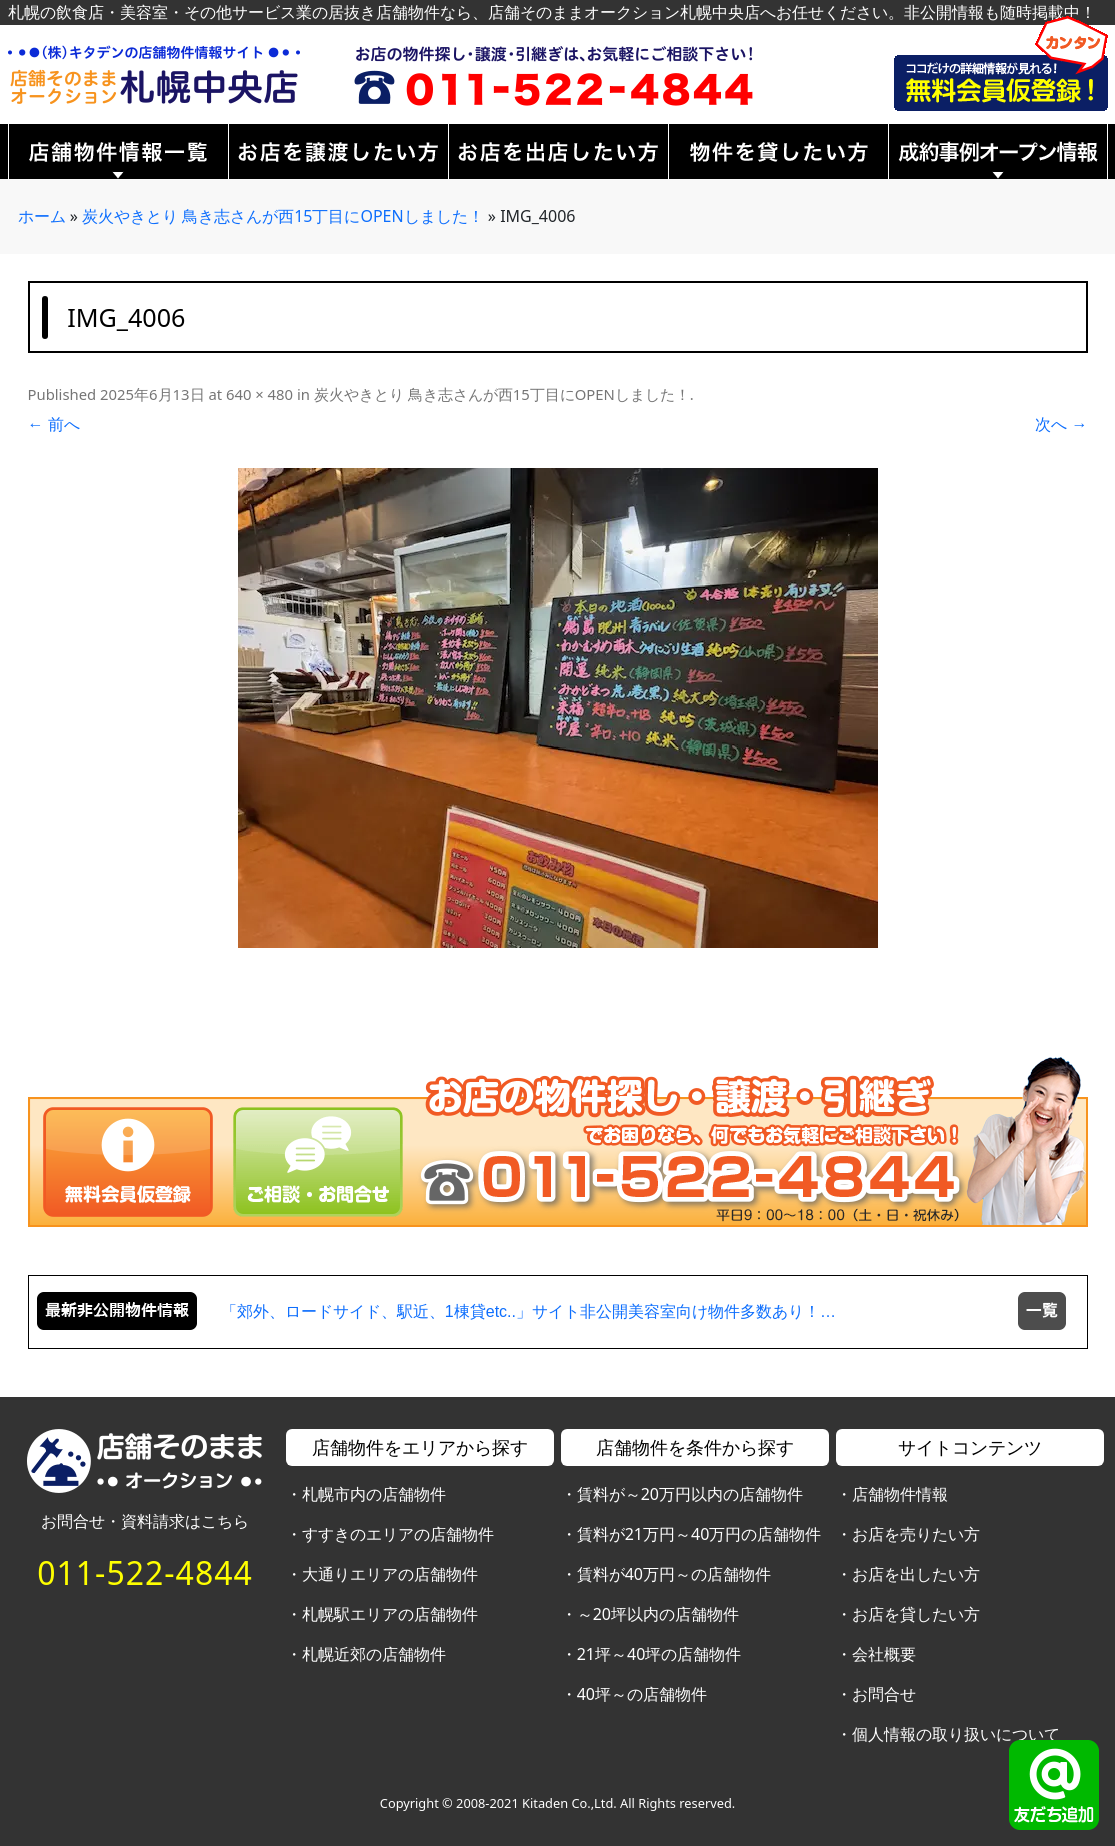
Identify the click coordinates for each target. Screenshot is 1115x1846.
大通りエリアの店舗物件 (390, 1574)
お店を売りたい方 (916, 1534)
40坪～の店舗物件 (642, 1694)
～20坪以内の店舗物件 (658, 1614)
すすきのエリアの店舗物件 (398, 1534)
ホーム (42, 216)
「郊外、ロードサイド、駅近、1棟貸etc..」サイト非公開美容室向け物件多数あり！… (528, 1311)
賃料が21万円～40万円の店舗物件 (699, 1534)
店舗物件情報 (900, 1494)
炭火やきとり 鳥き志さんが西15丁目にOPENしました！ (283, 216)
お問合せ (884, 1694)
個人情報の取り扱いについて (956, 1734)
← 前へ (54, 424)
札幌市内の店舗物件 (374, 1494)
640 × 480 (259, 394)
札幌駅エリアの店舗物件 (390, 1614)
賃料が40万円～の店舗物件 (674, 1574)
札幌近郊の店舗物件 (374, 1654)
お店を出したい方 (916, 1574)
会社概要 (884, 1654)
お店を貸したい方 (916, 1614)
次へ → (1061, 424)
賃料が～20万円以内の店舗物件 (690, 1494)
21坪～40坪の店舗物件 (659, 1654)
